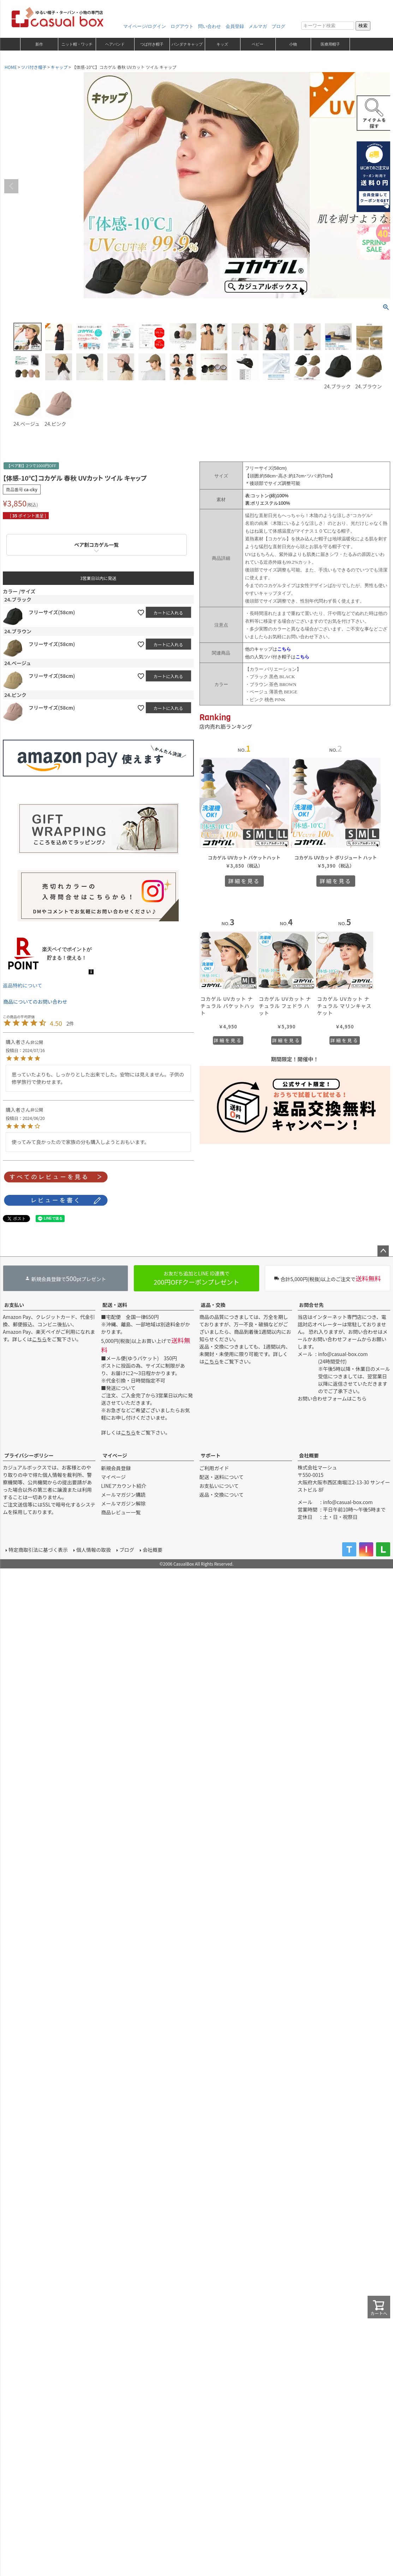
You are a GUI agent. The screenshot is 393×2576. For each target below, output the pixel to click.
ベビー (257, 44)
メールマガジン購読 (123, 1494)
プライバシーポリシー (29, 1455)
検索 (363, 25)
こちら (39, 1339)
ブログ (278, 26)
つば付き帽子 (151, 44)
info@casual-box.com (343, 1353)
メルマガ (258, 26)
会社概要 (309, 1455)
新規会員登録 (116, 1468)
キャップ (59, 67)
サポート (211, 1455)
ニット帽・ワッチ (77, 44)
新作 (39, 44)
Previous (11, 186)
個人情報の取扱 (93, 1549)
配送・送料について (222, 1476)
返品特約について (22, 985)
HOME (11, 67)
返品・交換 (213, 1304)
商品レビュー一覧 (121, 1512)
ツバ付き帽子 (34, 67)
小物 (293, 44)
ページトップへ (383, 1251)
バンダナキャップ (187, 44)
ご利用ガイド (214, 1468)
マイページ (114, 1455)
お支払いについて (219, 1485)
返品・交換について (222, 1494)
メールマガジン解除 (123, 1503)
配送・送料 (114, 1304)
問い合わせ (209, 26)
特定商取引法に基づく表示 (38, 1549)
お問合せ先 (311, 1304)
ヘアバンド (115, 44)
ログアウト (182, 26)
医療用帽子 (330, 44)
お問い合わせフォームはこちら (332, 1398)
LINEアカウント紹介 (123, 1485)
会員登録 (235, 26)
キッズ (222, 44)
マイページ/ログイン (144, 26)
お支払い (14, 1304)
